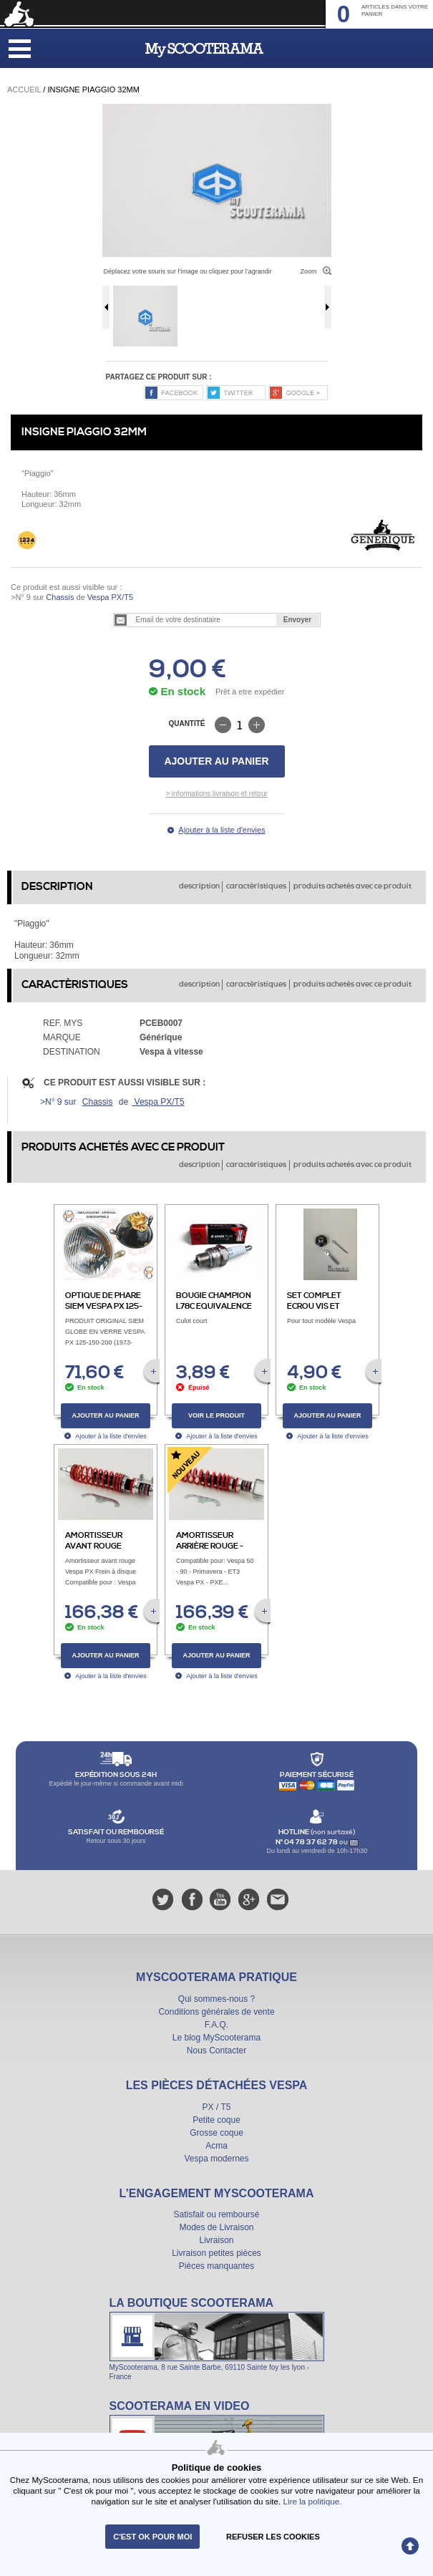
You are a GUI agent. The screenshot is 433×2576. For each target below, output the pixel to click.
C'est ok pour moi (152, 2536)
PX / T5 (217, 2107)
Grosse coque (216, 2133)
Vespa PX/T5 (109, 597)
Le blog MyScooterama (216, 2038)
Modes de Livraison (216, 2227)
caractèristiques (256, 886)
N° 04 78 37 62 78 (307, 1842)
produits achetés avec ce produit (352, 886)
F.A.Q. (216, 2025)
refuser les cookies (273, 2536)
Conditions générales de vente (216, 2012)
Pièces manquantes (216, 2266)
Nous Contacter (216, 2050)
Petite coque (216, 2120)
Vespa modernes (216, 2159)
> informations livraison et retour (216, 794)
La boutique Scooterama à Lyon (217, 2338)
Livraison (216, 2240)
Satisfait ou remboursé (216, 2214)
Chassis (60, 597)
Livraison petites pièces (216, 2253)
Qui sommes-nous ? (216, 1999)
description (199, 886)
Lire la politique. (312, 2501)
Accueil (24, 89)
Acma (216, 2146)
